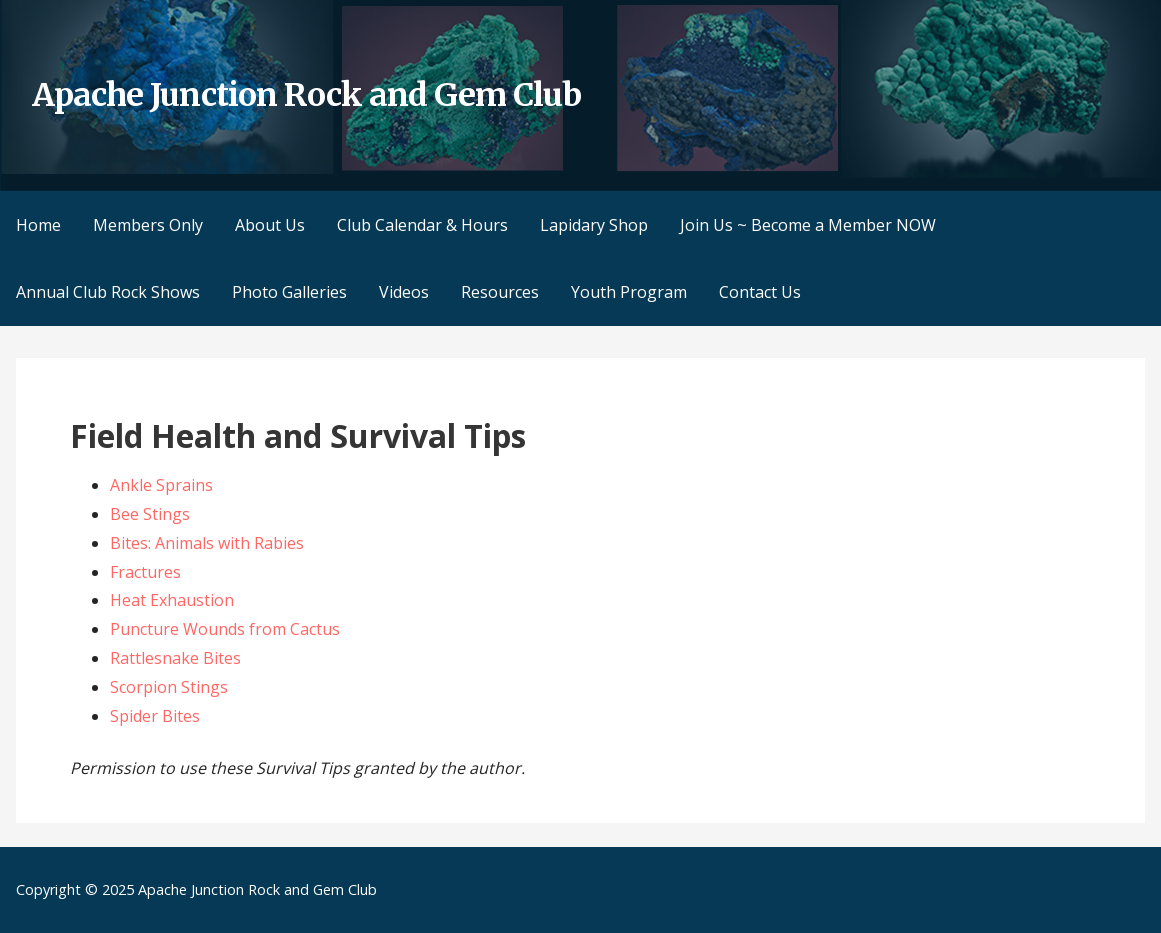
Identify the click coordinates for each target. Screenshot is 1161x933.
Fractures (145, 572)
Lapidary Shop (594, 225)
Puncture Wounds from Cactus (225, 629)
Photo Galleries (289, 292)
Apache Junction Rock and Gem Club (306, 95)
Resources (500, 292)
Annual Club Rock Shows (108, 292)
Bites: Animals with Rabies (207, 543)
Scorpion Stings (169, 687)
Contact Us (760, 292)
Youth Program (629, 292)
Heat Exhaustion (172, 600)
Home (38, 225)
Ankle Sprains (161, 485)
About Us (270, 225)
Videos (404, 292)
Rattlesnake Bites (175, 658)
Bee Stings (150, 514)
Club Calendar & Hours (422, 225)
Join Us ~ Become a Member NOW (808, 225)
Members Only (148, 225)
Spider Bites (155, 716)
